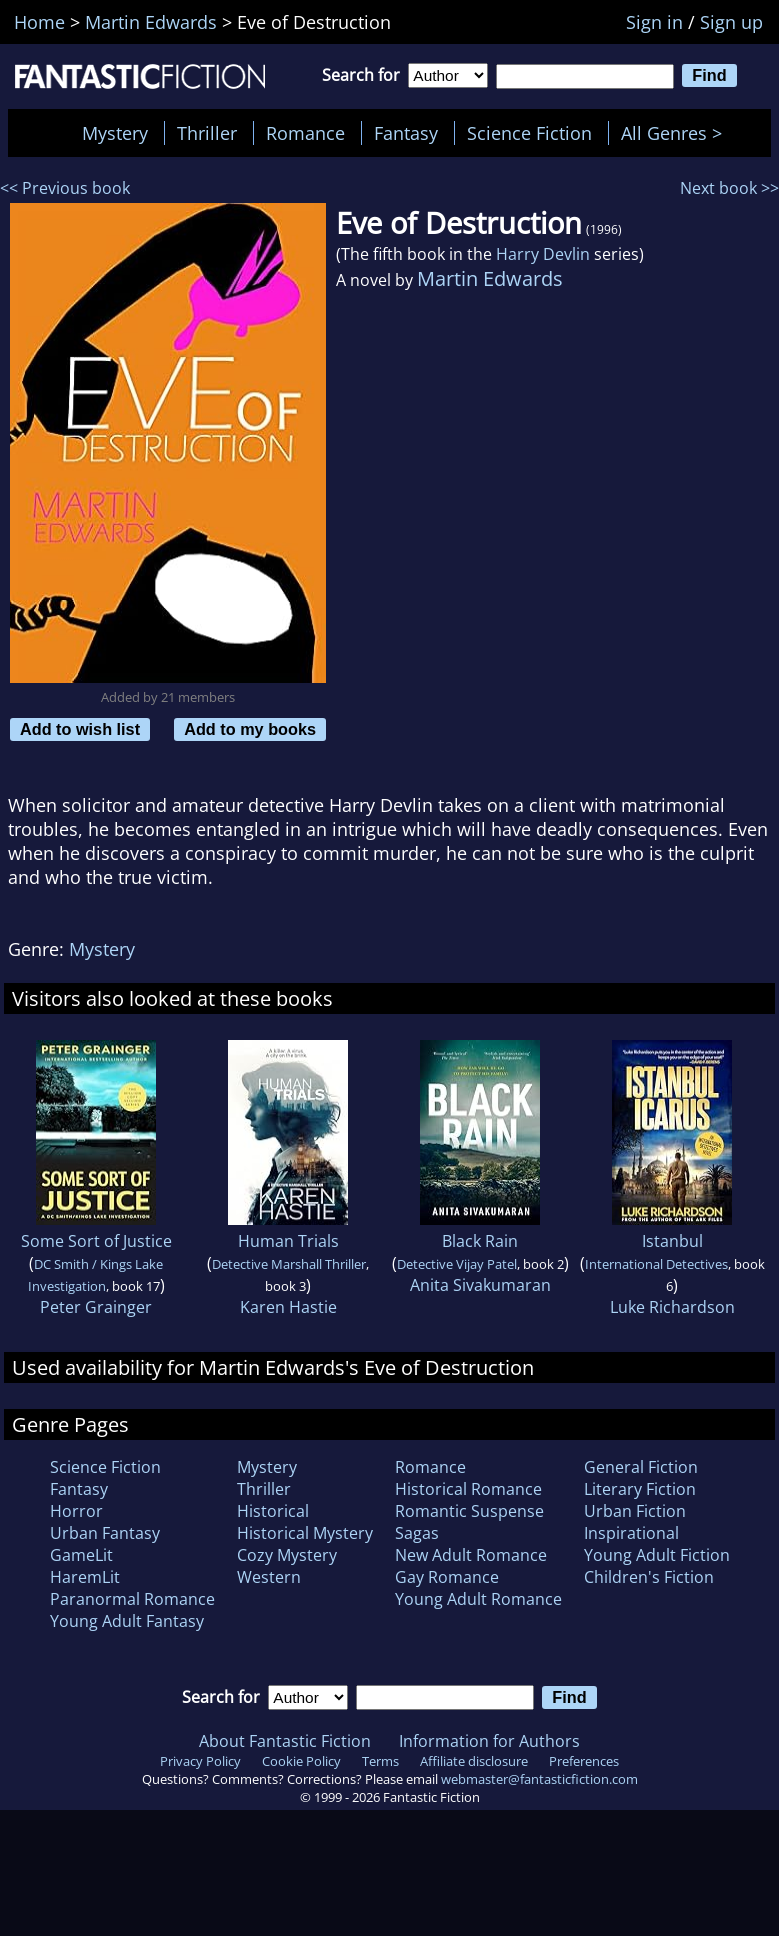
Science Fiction (529, 133)
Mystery (115, 133)
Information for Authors (489, 1741)
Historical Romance (468, 1489)
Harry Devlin (543, 254)
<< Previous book (65, 188)
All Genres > (676, 133)
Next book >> (729, 188)
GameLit (81, 1555)
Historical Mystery (305, 1533)
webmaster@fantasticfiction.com (539, 1779)
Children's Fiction (649, 1577)
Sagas (417, 1533)
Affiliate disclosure (474, 1761)
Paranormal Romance (132, 1599)
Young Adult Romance (478, 1599)
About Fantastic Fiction (285, 1741)
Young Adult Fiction (657, 1555)
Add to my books (250, 729)
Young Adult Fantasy (127, 1621)
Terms (380, 1761)
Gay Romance (447, 1577)
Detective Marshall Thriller (289, 1264)
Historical (273, 1511)
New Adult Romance (471, 1555)
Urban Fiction (635, 1511)
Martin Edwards (490, 278)
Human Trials (288, 1241)
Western (269, 1577)
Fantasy (406, 133)
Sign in (654, 22)
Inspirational (631, 1533)
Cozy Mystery (287, 1555)
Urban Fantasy (105, 1533)
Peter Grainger (96, 1307)
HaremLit (85, 1577)
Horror (76, 1511)
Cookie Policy (301, 1761)
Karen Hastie (288, 1307)
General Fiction (641, 1467)
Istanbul (672, 1241)
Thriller (207, 133)
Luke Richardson (672, 1307)
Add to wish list (80, 729)
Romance (305, 133)
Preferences (584, 1761)
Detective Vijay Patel (457, 1264)
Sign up (731, 22)
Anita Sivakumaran (480, 1285)
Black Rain (480, 1241)
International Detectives (656, 1264)
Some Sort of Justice (96, 1241)
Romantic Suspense (469, 1511)
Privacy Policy (200, 1761)
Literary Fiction (640, 1489)
